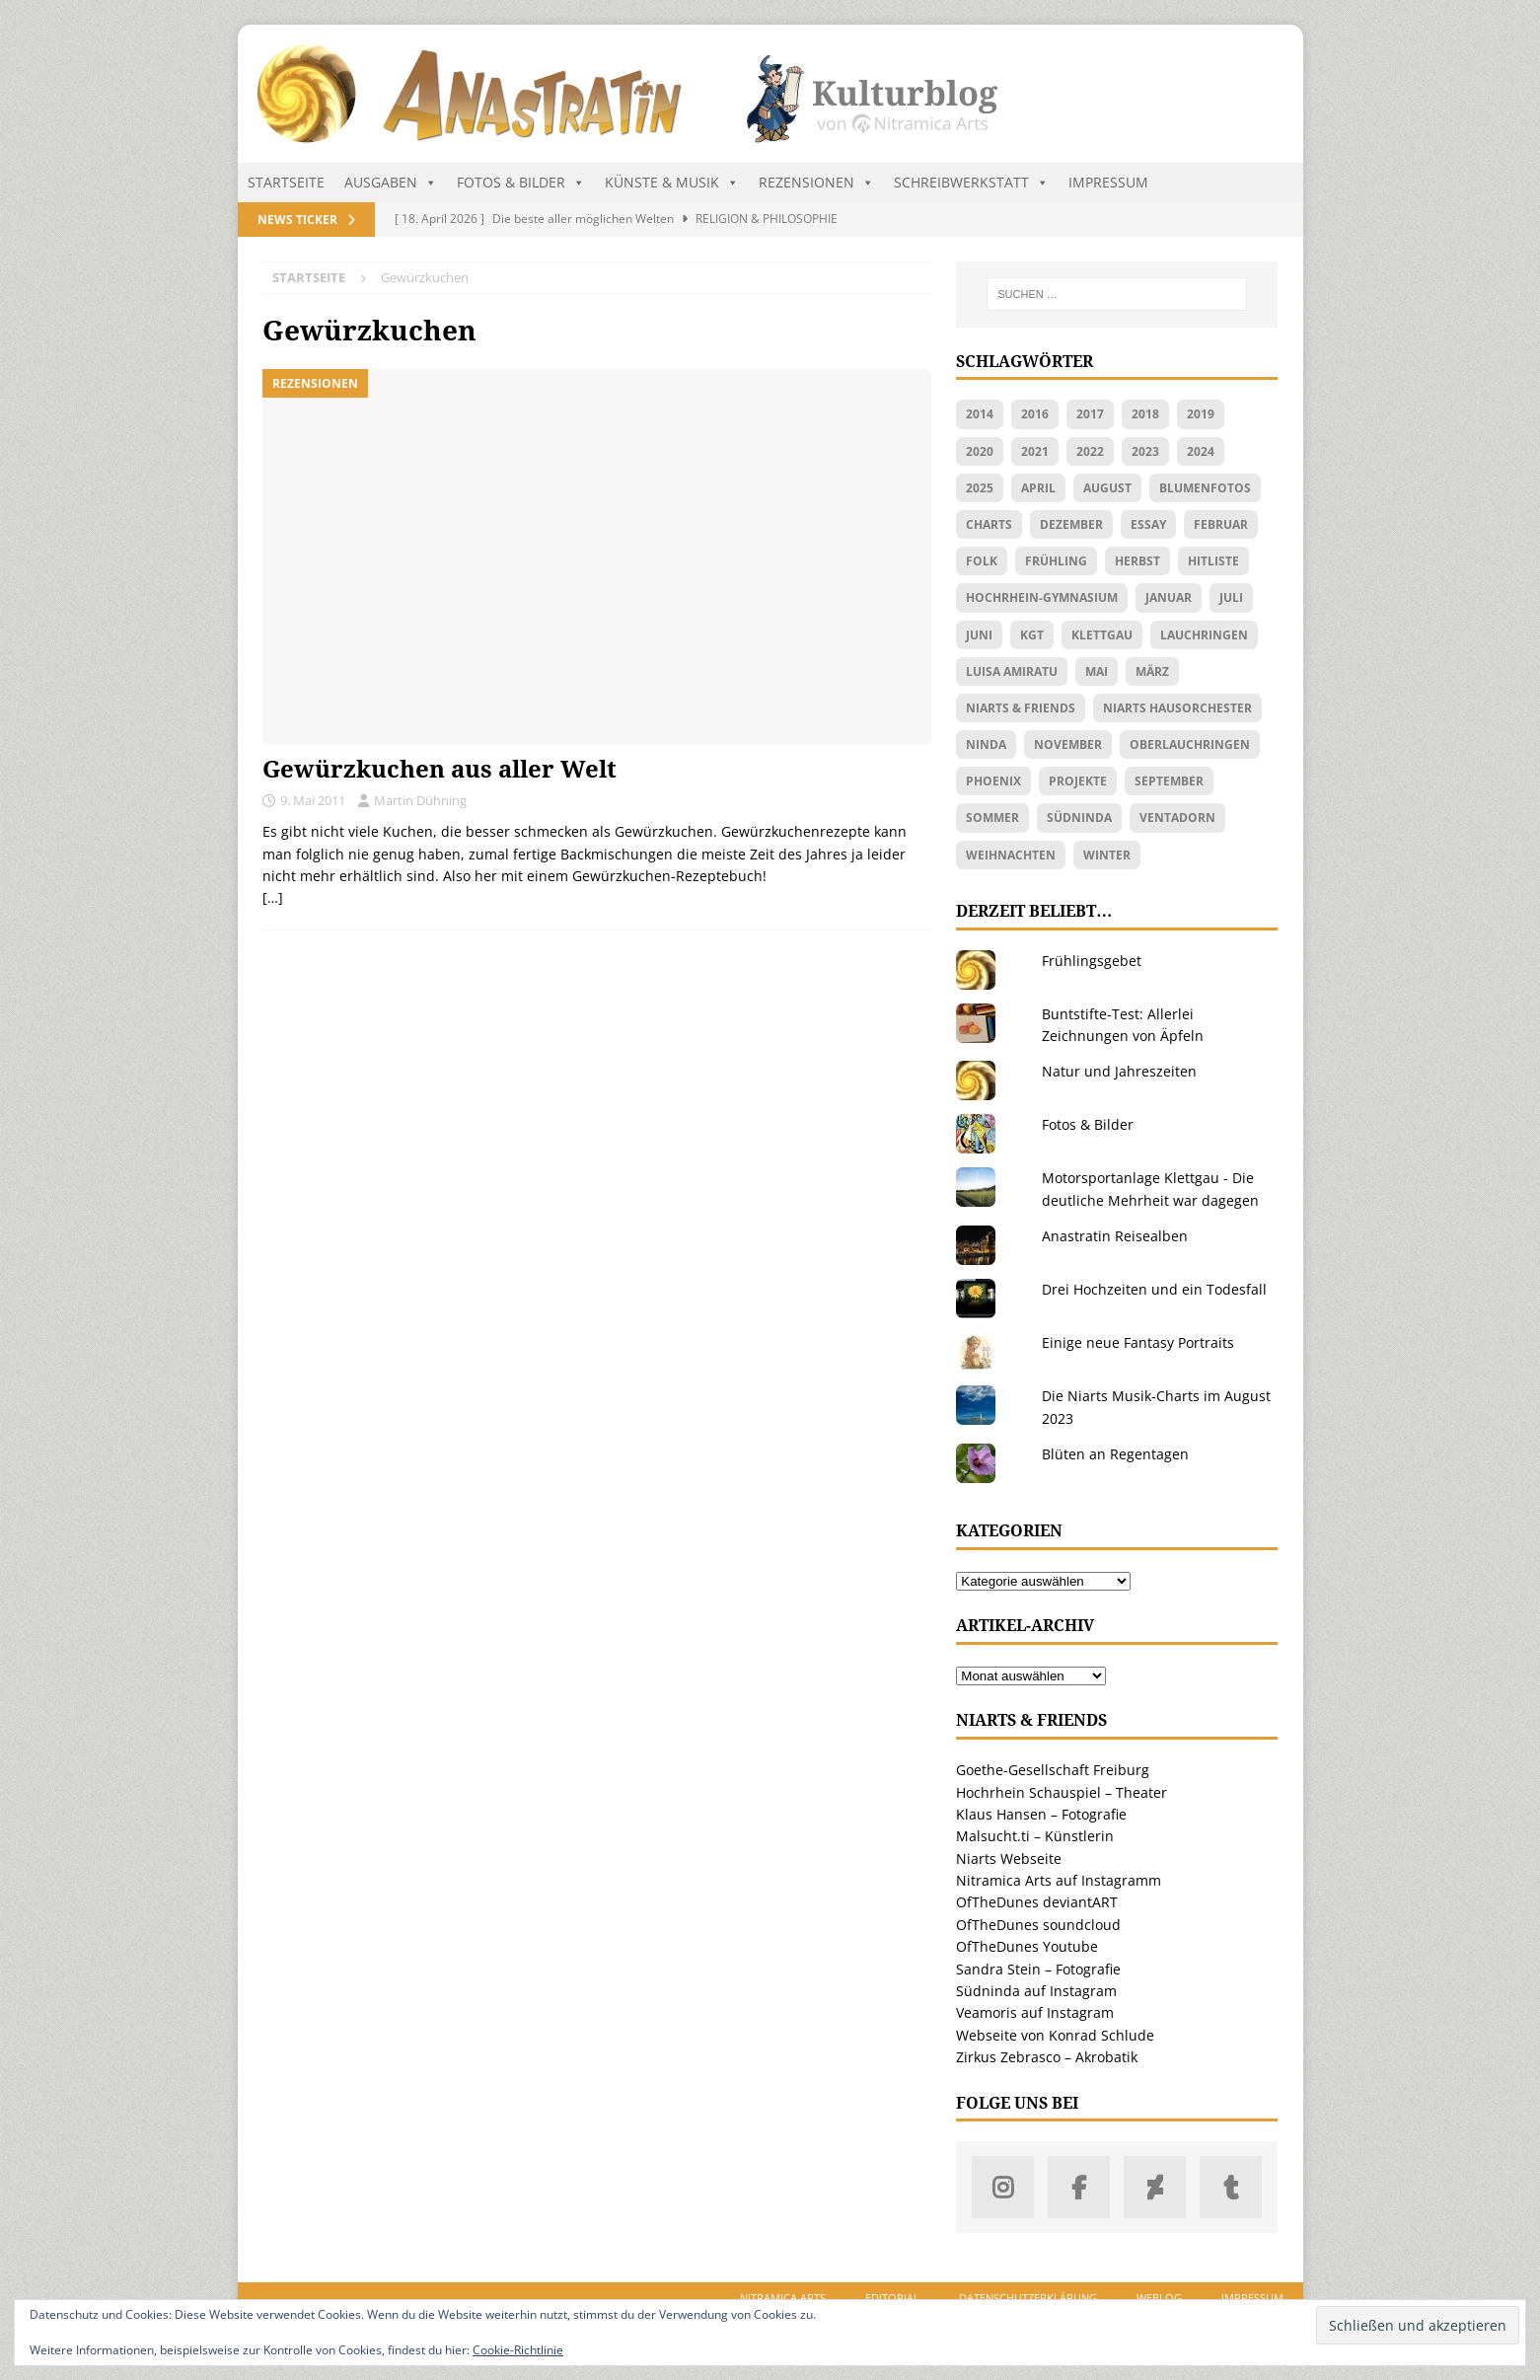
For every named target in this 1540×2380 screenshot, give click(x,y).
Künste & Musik (672, 182)
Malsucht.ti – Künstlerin (1035, 1835)
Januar (1168, 597)
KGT (1032, 635)
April (1038, 488)
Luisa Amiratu (1012, 671)
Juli (1231, 597)
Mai (1096, 671)
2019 (1200, 414)
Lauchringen (1204, 635)
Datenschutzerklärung (1028, 2297)
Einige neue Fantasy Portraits (1138, 1342)
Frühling (1056, 561)
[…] (272, 897)
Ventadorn (1177, 817)
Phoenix (993, 781)
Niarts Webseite (1009, 1858)
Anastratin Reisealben (1115, 1236)
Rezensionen (816, 182)
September (1169, 781)
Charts (989, 524)
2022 (1090, 451)
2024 (1200, 451)
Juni (979, 635)
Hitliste (1213, 561)
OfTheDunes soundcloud (1038, 1924)
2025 (979, 488)
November (1068, 744)
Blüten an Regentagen (1115, 1454)
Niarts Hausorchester (1177, 708)
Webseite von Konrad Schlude (1055, 2035)
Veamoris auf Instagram (1035, 2012)
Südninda (1079, 817)
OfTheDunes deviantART (1037, 1902)
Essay (1148, 524)
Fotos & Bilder (521, 182)
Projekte (1078, 781)
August (1107, 488)
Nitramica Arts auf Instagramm (1058, 1880)
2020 (979, 451)
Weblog (1159, 2297)
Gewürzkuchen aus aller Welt (439, 769)
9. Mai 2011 (312, 800)
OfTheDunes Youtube (1027, 1946)
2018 (1145, 414)
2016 (1035, 414)
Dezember (1071, 524)
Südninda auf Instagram (1036, 1990)
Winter (1107, 855)
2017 (1090, 414)
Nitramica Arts (783, 2297)
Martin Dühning (420, 800)
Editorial (892, 2297)
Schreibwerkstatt (971, 182)
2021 (1035, 451)
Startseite (286, 182)
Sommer (992, 817)
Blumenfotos (1205, 488)
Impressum (1108, 182)
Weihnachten (1011, 855)
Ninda (986, 744)
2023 (1145, 451)
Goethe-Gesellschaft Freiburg (1052, 1769)
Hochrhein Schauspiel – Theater (1061, 1792)
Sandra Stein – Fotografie (1038, 1969)
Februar (1221, 524)
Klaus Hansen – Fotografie (1041, 1814)
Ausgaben (390, 182)
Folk (981, 561)
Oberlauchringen (1190, 744)
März (1152, 671)
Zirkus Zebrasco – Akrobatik (1046, 2056)
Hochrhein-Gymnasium (1042, 597)
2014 (979, 414)
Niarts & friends (1020, 708)
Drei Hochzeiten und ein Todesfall (1154, 1289)
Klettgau (1102, 635)
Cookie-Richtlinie (518, 2350)
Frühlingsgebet (1091, 960)
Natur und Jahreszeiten (1119, 1071)
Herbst (1137, 561)
